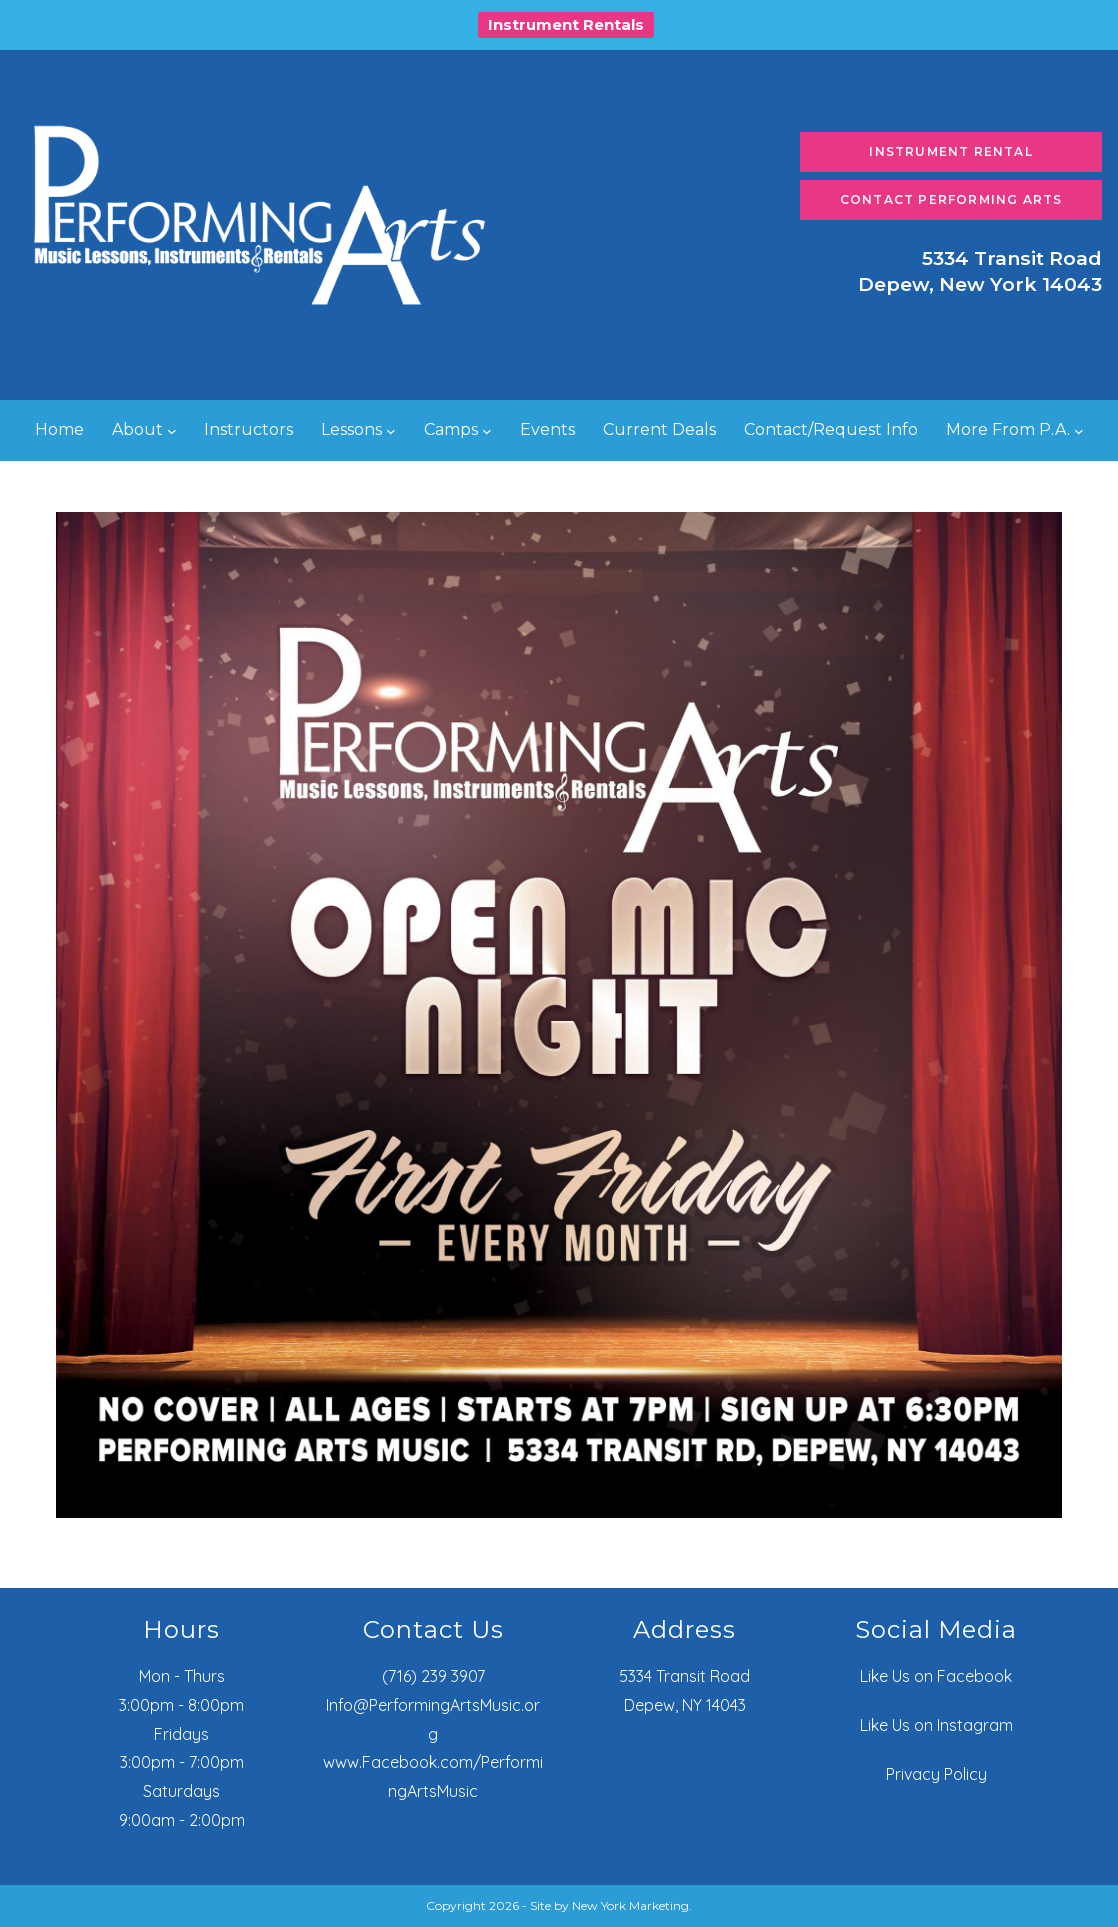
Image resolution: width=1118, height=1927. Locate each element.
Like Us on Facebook (936, 1676)
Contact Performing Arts (951, 199)
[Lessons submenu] (391, 431)
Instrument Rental (950, 151)
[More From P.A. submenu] (1079, 431)
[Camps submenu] (487, 431)
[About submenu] (172, 431)
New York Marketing (630, 1905)
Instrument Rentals (566, 24)
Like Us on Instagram (936, 1725)
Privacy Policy (936, 1774)
